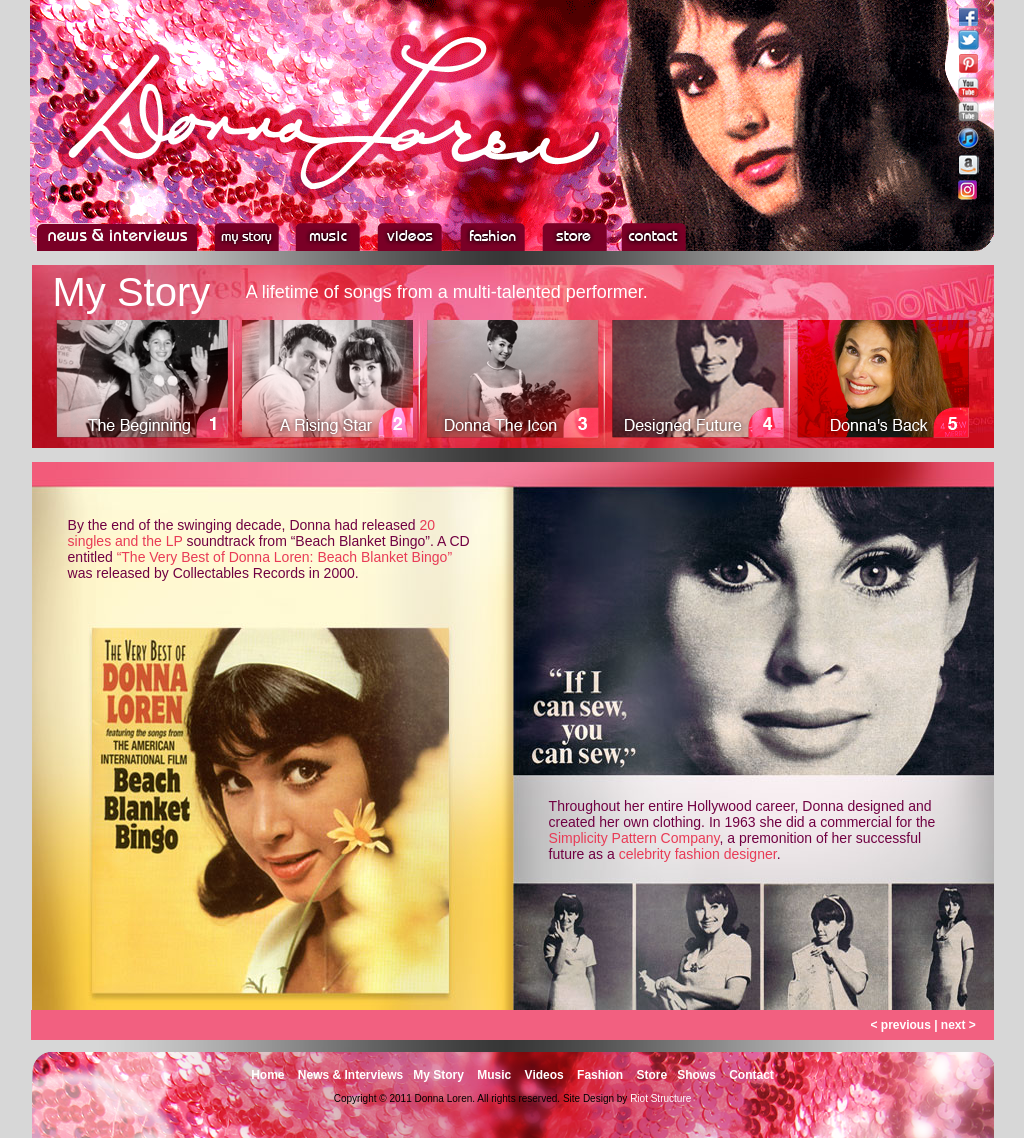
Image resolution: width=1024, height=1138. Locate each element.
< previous (900, 1025)
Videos (544, 1075)
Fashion (600, 1075)
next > (958, 1025)
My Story (438, 1075)
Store (651, 1075)
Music (494, 1075)
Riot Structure (660, 1098)
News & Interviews (350, 1075)
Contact (751, 1075)
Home (267, 1075)
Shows (696, 1075)
